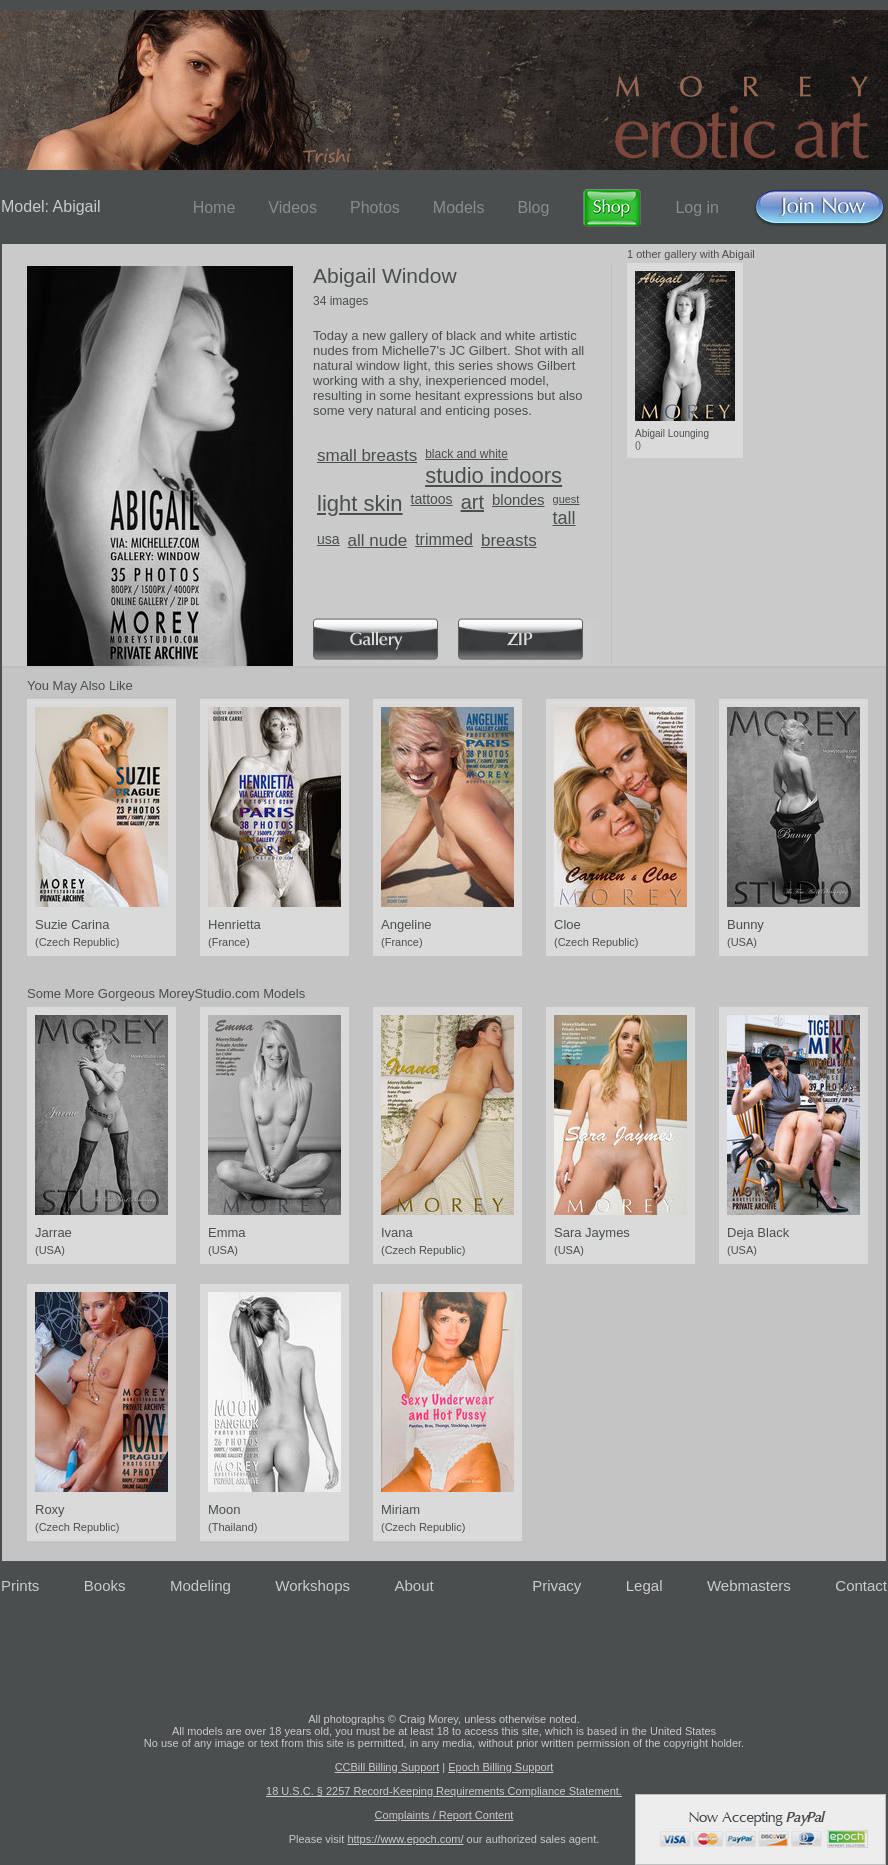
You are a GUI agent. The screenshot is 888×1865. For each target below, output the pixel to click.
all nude (378, 540)
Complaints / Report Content (444, 1815)
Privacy (556, 1585)
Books (105, 1585)
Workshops (312, 1585)
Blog (533, 207)
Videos (292, 207)
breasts (509, 540)
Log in (697, 207)
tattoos (432, 499)
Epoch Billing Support (500, 1767)
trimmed (444, 539)
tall (564, 518)
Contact (861, 1585)
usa (328, 539)
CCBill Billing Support (387, 1767)
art (472, 502)
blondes (518, 499)
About (414, 1585)
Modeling (200, 1585)
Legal (644, 1585)
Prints (20, 1585)
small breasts (367, 455)
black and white (466, 454)
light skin (360, 503)
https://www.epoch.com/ (405, 1839)
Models (459, 207)
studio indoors (493, 475)
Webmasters (749, 1585)
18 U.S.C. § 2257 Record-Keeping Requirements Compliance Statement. (444, 1791)
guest (566, 499)
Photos (375, 207)
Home (214, 207)
